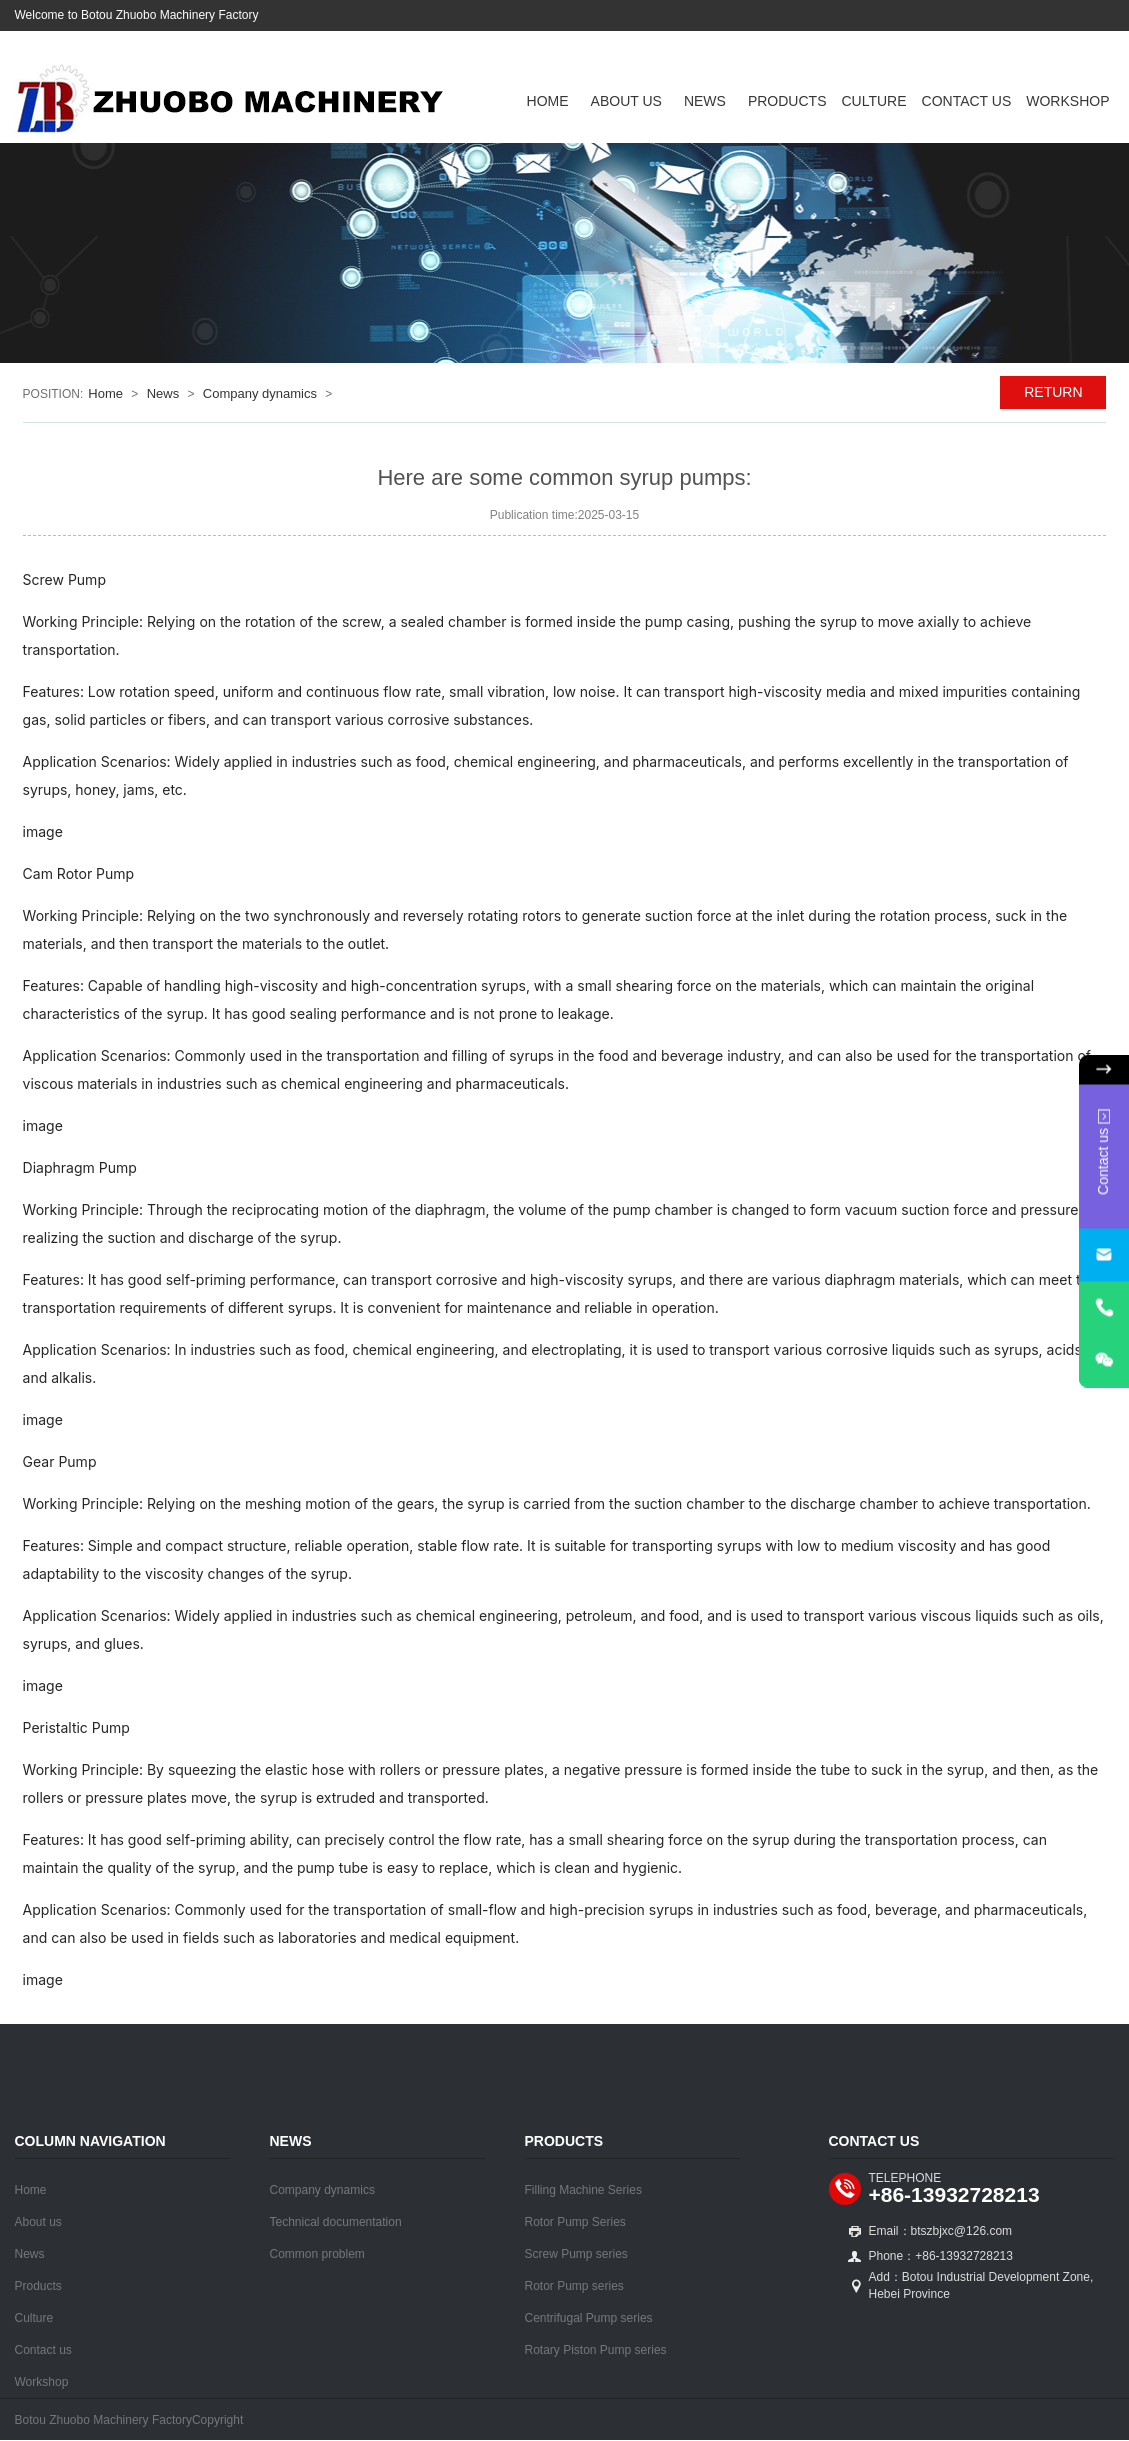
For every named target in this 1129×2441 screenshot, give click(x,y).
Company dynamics (260, 393)
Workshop (1067, 101)
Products (787, 101)
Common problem (317, 2254)
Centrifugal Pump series (589, 2318)
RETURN (1053, 392)
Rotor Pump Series (575, 2222)
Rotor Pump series (574, 2286)
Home (548, 101)
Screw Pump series (576, 2254)
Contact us (967, 101)
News (705, 101)
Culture (873, 101)
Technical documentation (336, 2222)
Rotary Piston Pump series (596, 2350)
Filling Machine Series (583, 2190)
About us (626, 101)
